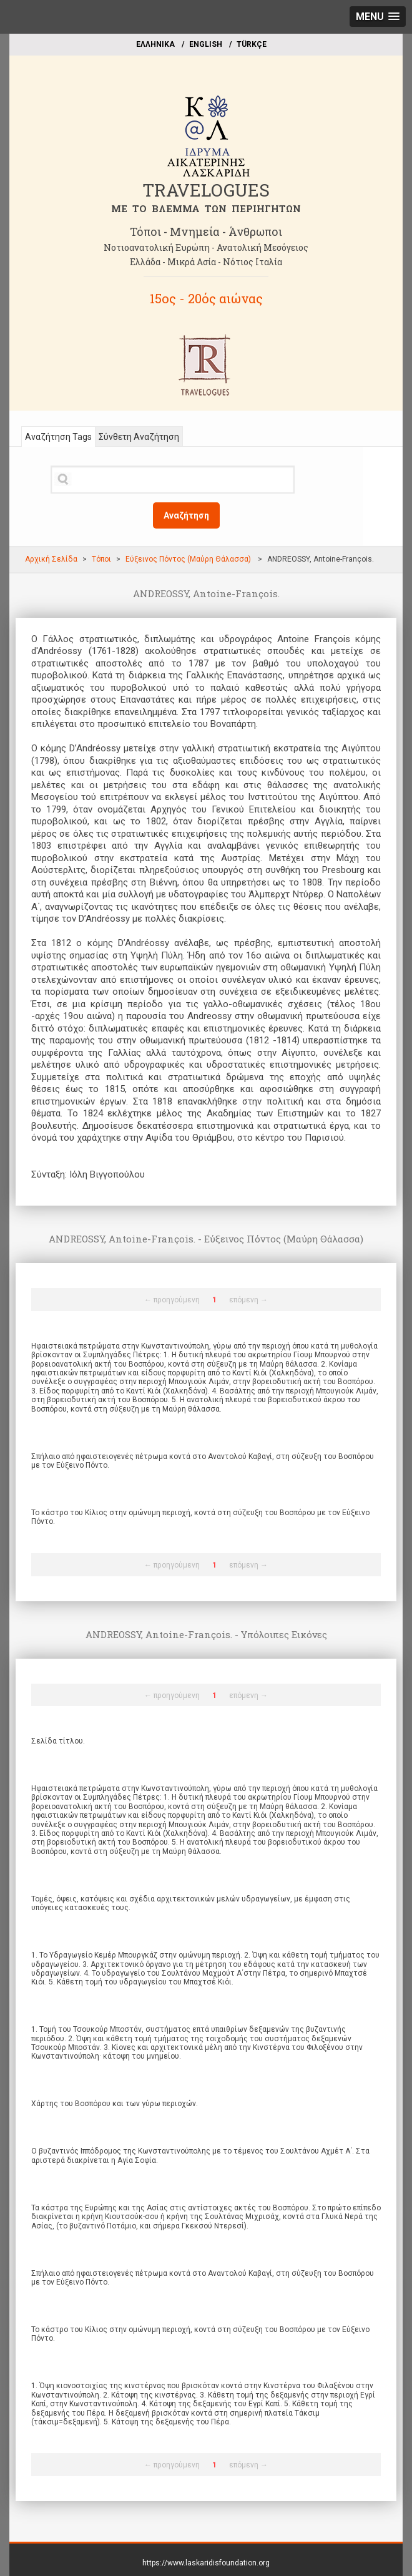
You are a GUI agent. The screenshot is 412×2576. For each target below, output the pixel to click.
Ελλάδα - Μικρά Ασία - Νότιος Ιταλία (206, 262)
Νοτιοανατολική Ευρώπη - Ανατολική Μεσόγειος (206, 247)
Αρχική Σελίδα (51, 559)
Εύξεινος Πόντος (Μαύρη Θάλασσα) (189, 559)
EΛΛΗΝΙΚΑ (155, 44)
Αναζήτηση (186, 515)
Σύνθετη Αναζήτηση (139, 437)
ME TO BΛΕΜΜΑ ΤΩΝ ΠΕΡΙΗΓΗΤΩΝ (206, 208)
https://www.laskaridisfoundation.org (206, 2563)
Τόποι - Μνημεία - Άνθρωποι (206, 231)
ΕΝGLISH (205, 44)
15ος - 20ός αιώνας (206, 298)
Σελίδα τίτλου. (58, 1741)
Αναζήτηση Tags (58, 437)
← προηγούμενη (172, 1299)
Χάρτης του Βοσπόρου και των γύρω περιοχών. (114, 2103)
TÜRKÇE (252, 44)
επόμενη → (248, 1299)
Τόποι (101, 559)
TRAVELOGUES (206, 190)
